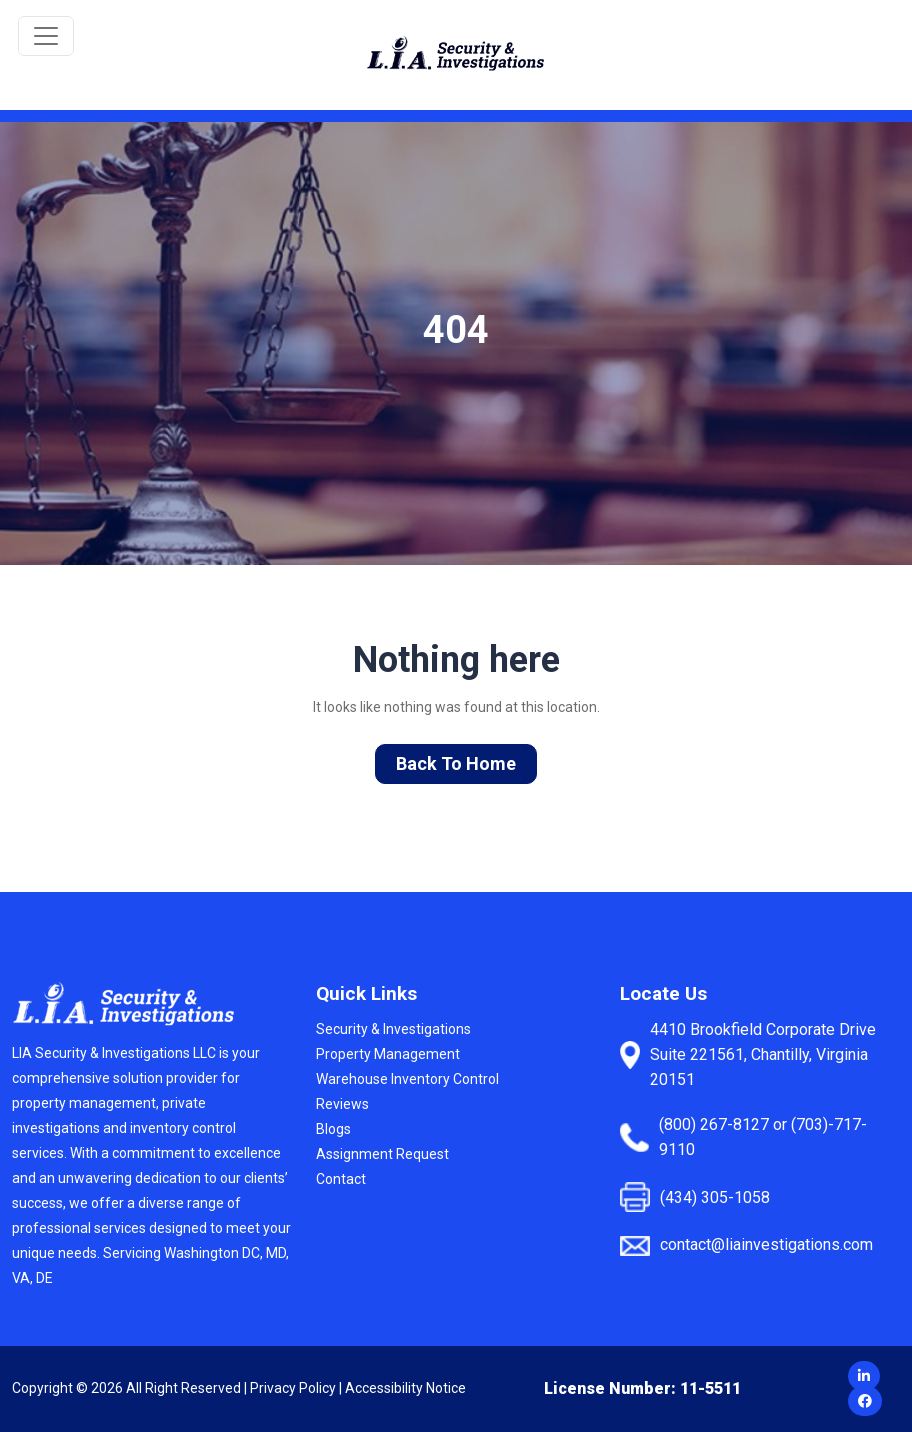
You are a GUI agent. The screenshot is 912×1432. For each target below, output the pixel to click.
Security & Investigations (393, 1029)
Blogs (333, 1129)
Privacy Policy (293, 1388)
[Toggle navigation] (46, 36)
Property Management (388, 1054)
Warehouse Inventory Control (407, 1079)
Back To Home (456, 763)
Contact (341, 1179)
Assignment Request (382, 1154)
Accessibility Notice (405, 1388)
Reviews (342, 1104)
